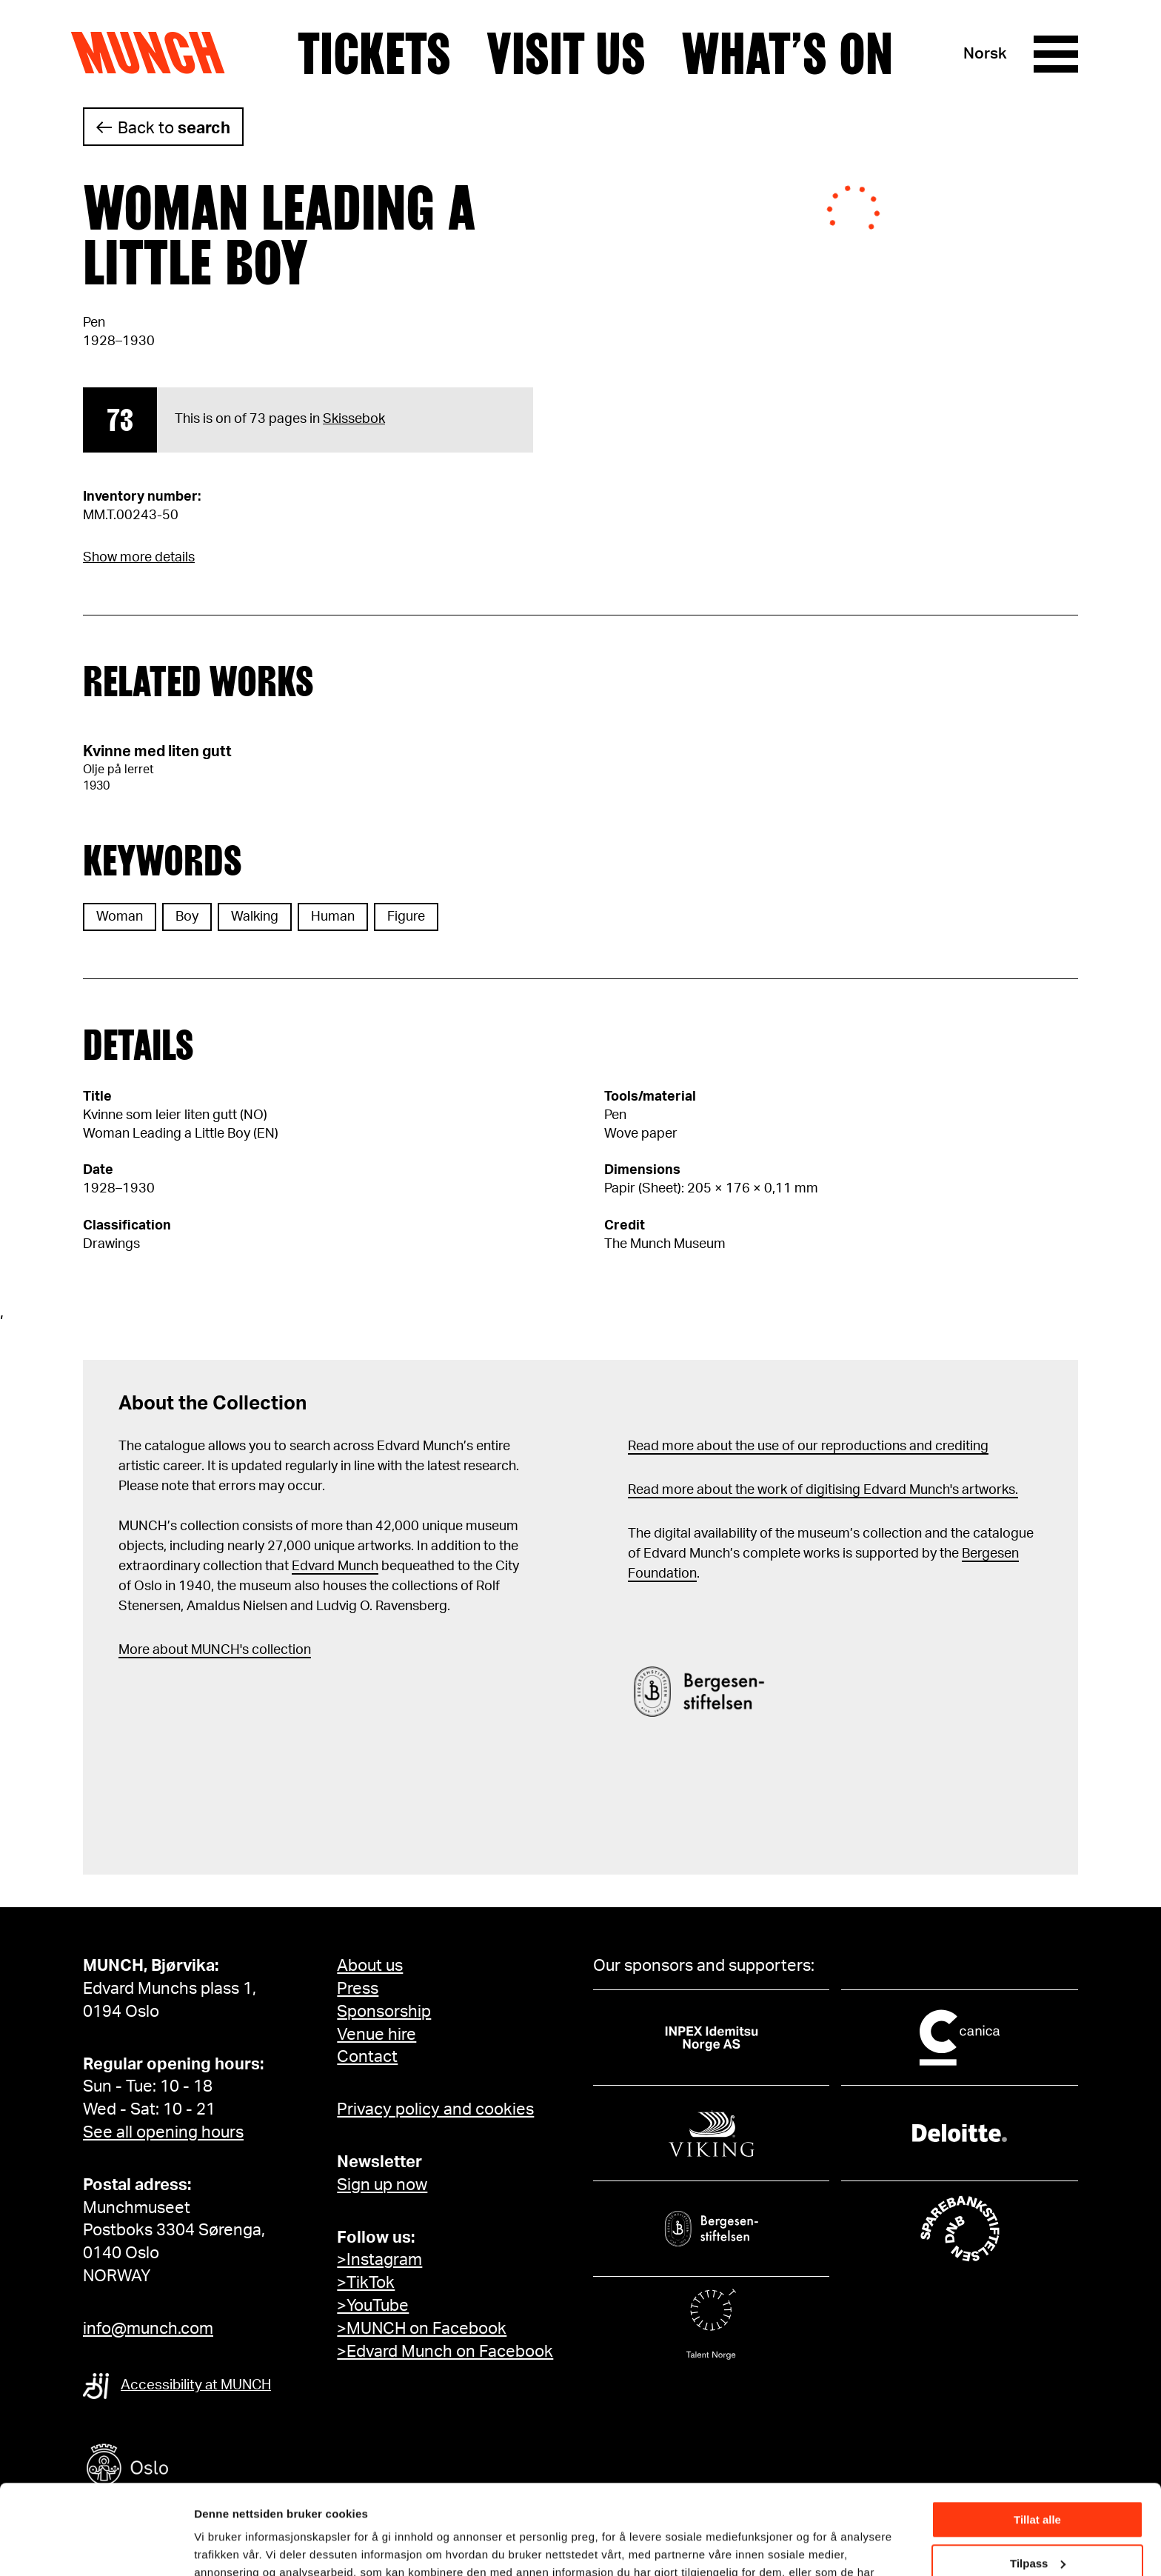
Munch (155, 53)
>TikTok (366, 2283)
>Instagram (379, 2260)
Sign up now (382, 2185)
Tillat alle (1037, 2435)
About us (370, 1966)
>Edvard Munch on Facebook (445, 2351)
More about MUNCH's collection (214, 1650)
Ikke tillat (1037, 2522)
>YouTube (373, 2306)
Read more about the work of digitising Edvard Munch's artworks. (823, 1490)
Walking (254, 917)
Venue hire (376, 2034)
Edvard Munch (335, 1566)
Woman (119, 917)
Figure (406, 917)
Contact (367, 2057)
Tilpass (1037, 2478)
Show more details (139, 557)
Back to (174, 128)
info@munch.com (148, 2328)
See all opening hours (163, 2132)
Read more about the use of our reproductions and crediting (808, 1446)
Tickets (374, 54)
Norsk (985, 53)
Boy (186, 917)
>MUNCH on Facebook (421, 2328)
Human (333, 917)
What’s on (787, 54)
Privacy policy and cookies (435, 2109)
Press (357, 1989)
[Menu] (1056, 54)
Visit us (566, 54)
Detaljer (214, 2546)
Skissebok (354, 419)
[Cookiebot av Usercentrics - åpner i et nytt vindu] (96, 2547)
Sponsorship (384, 2011)
